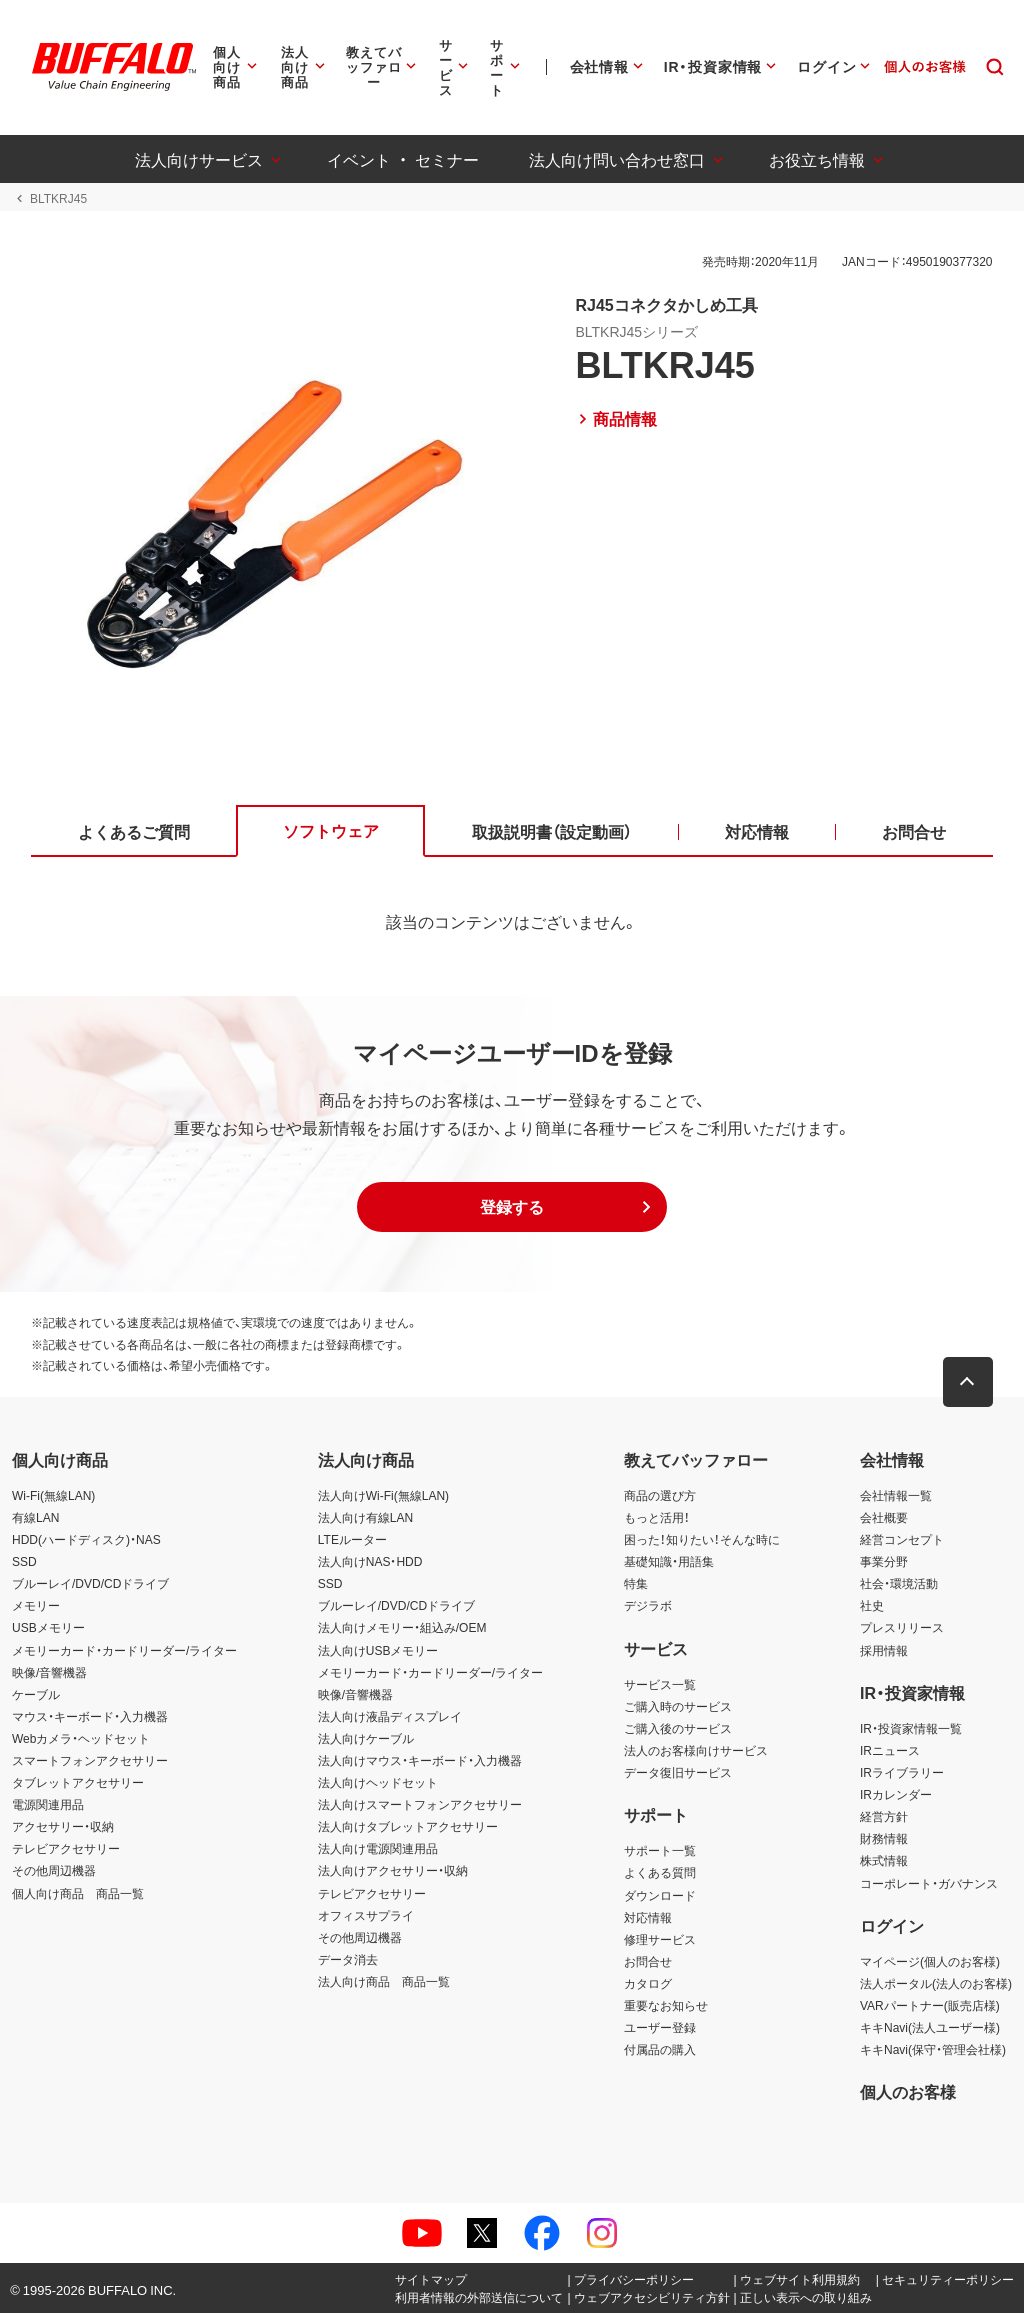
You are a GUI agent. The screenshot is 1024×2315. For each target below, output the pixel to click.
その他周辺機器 (54, 1872)
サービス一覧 (660, 1685)
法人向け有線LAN (365, 1518)
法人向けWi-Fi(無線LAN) (383, 1496)
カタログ (648, 1984)
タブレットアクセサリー (78, 1784)
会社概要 (884, 1518)
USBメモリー (48, 1629)
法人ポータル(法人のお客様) (936, 1984)
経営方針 (884, 1818)
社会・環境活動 (899, 1585)
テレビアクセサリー (66, 1850)
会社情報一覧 (896, 1496)
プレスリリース (902, 1629)
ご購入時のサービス (678, 1707)
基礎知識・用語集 (669, 1563)
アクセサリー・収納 (63, 1828)
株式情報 (884, 1862)
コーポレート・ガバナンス (929, 1884)
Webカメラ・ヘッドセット (81, 1739)
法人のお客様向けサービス (696, 1751)
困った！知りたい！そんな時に (702, 1540)
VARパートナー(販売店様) (930, 2006)
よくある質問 (660, 1874)
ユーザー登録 (660, 2028)
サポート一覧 (660, 1852)
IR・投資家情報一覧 (911, 1729)
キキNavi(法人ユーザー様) (930, 2028)
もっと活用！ (657, 1518)
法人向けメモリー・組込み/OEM (402, 1629)
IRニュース (890, 1751)
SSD (24, 1563)
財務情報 (884, 1840)
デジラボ (648, 1607)
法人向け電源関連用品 (378, 1850)
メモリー (36, 1607)
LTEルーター (352, 1540)
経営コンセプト (902, 1540)
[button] (512, 1209)
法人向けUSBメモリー (378, 1651)
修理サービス (660, 1940)
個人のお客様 (908, 2093)
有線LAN (35, 1518)
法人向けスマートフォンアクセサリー (420, 1806)
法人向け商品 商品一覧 (384, 1982)
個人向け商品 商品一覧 (78, 1894)
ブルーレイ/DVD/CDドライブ (90, 1585)
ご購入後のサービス (678, 1729)
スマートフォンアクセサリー (90, 1761)
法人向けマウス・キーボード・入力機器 (420, 1761)
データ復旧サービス (678, 1773)
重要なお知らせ (666, 2006)
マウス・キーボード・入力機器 (90, 1717)
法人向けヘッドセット (378, 1784)
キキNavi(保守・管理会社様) (933, 2051)
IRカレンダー (896, 1796)
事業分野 (884, 1563)
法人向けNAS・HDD (370, 1563)
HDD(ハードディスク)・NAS (86, 1540)
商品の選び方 (660, 1496)
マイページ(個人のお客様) (930, 1962)
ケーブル (36, 1695)
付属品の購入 (660, 2051)
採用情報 (884, 1651)
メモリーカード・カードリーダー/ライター (124, 1651)
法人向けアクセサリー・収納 (393, 1872)
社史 (872, 1607)
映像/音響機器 (49, 1673)
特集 (636, 1585)
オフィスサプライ (366, 1916)
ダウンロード (660, 1896)
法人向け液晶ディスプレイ (390, 1717)
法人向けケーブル (366, 1739)
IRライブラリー (902, 1773)
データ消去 (348, 1960)
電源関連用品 (48, 1806)
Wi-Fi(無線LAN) (53, 1496)
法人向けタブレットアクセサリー (408, 1828)
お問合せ (648, 1962)
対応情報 (648, 1918)
